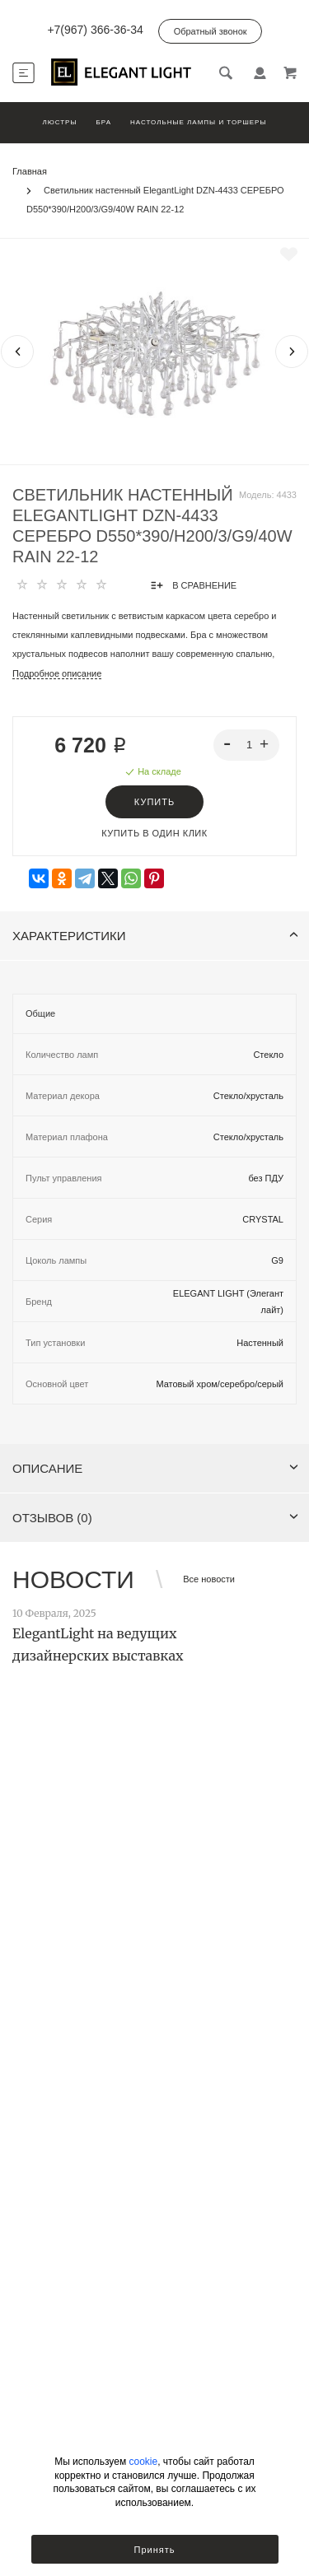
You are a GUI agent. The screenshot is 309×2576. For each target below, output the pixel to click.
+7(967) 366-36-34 (95, 29)
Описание (155, 1468)
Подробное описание (56, 673)
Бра (103, 122)
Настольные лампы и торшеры (198, 122)
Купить (154, 802)
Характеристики (155, 936)
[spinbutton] (247, 745)
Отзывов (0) (155, 1518)
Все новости (209, 1579)
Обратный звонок (210, 31)
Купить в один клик (154, 833)
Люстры (59, 122)
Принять (155, 2550)
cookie (143, 2461)
